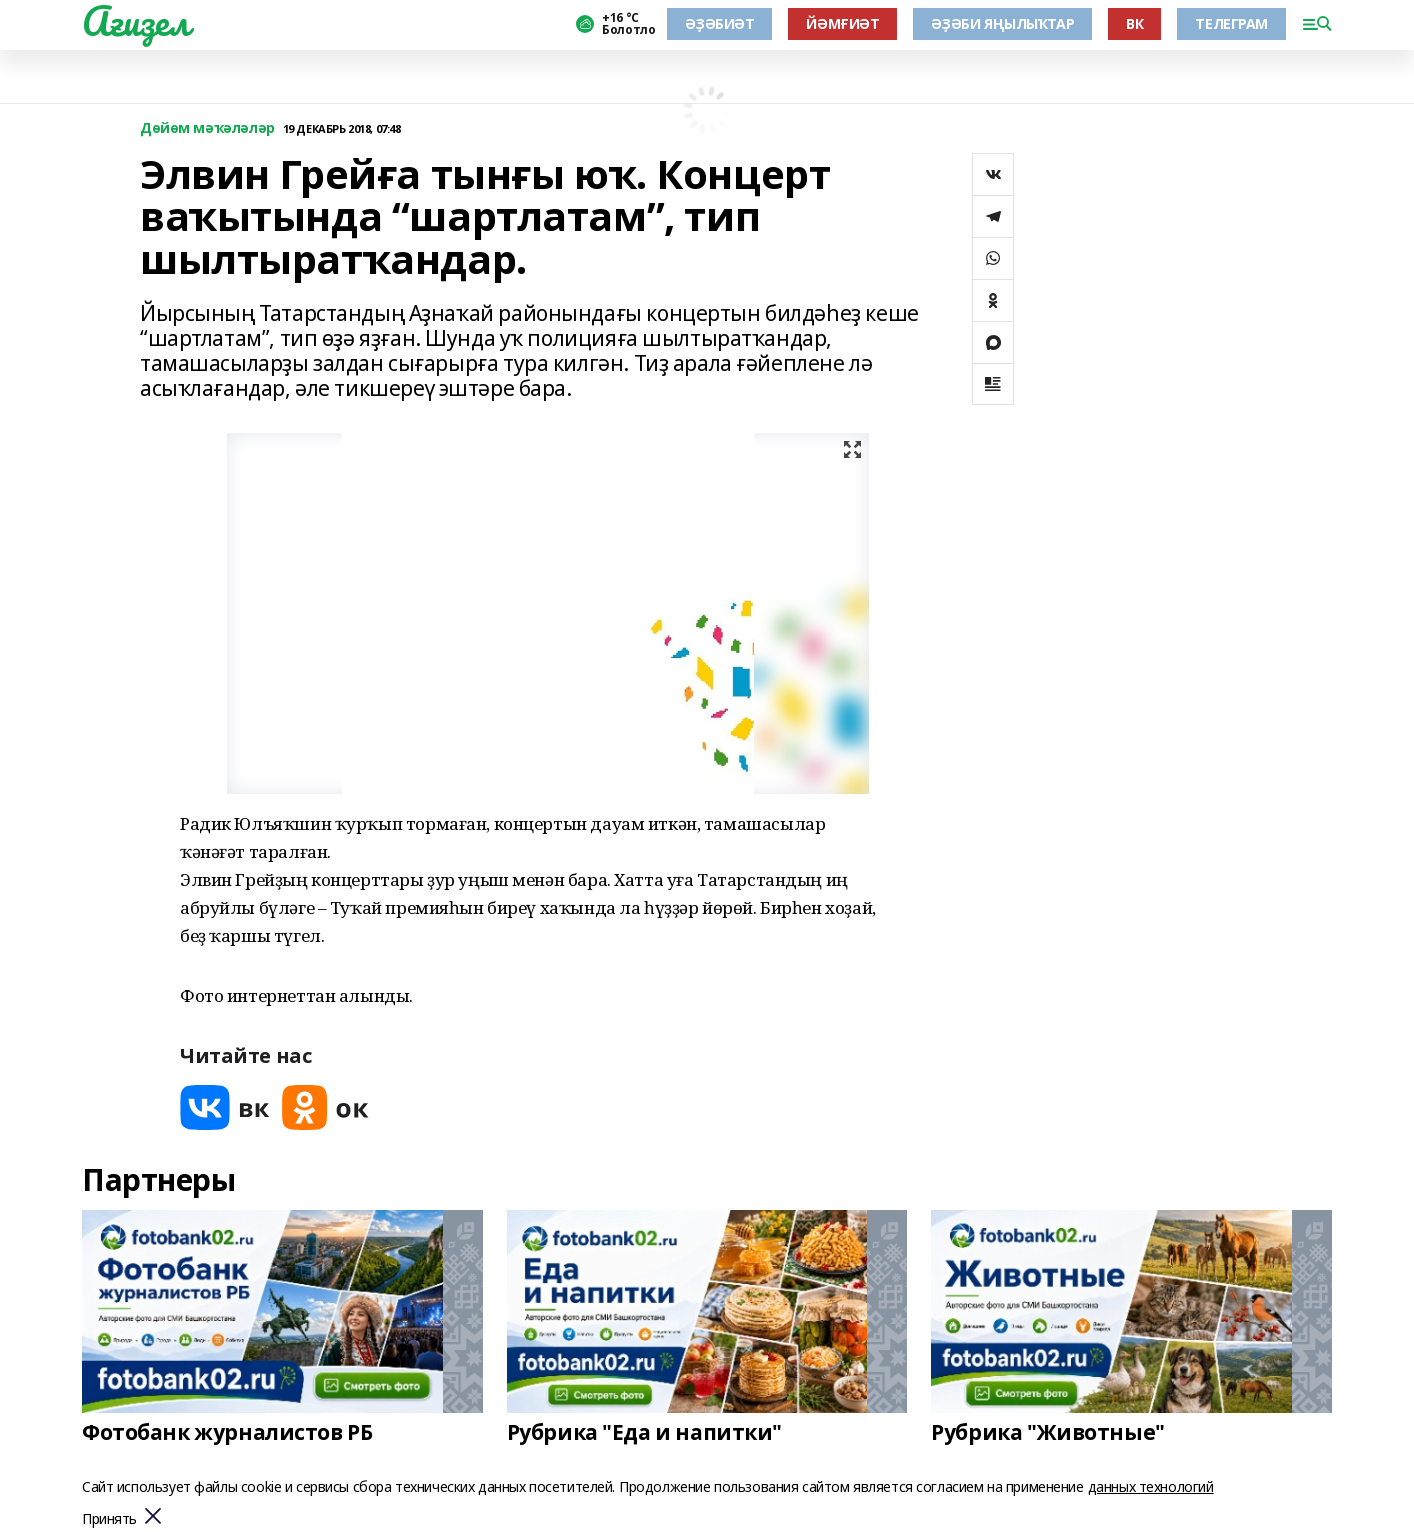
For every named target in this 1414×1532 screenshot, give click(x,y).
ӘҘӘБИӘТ (719, 23)
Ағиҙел (135, 21)
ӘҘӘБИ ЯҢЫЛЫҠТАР (1002, 23)
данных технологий (1151, 1486)
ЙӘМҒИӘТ (842, 23)
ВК (1134, 23)
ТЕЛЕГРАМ (1231, 23)
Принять (109, 1519)
